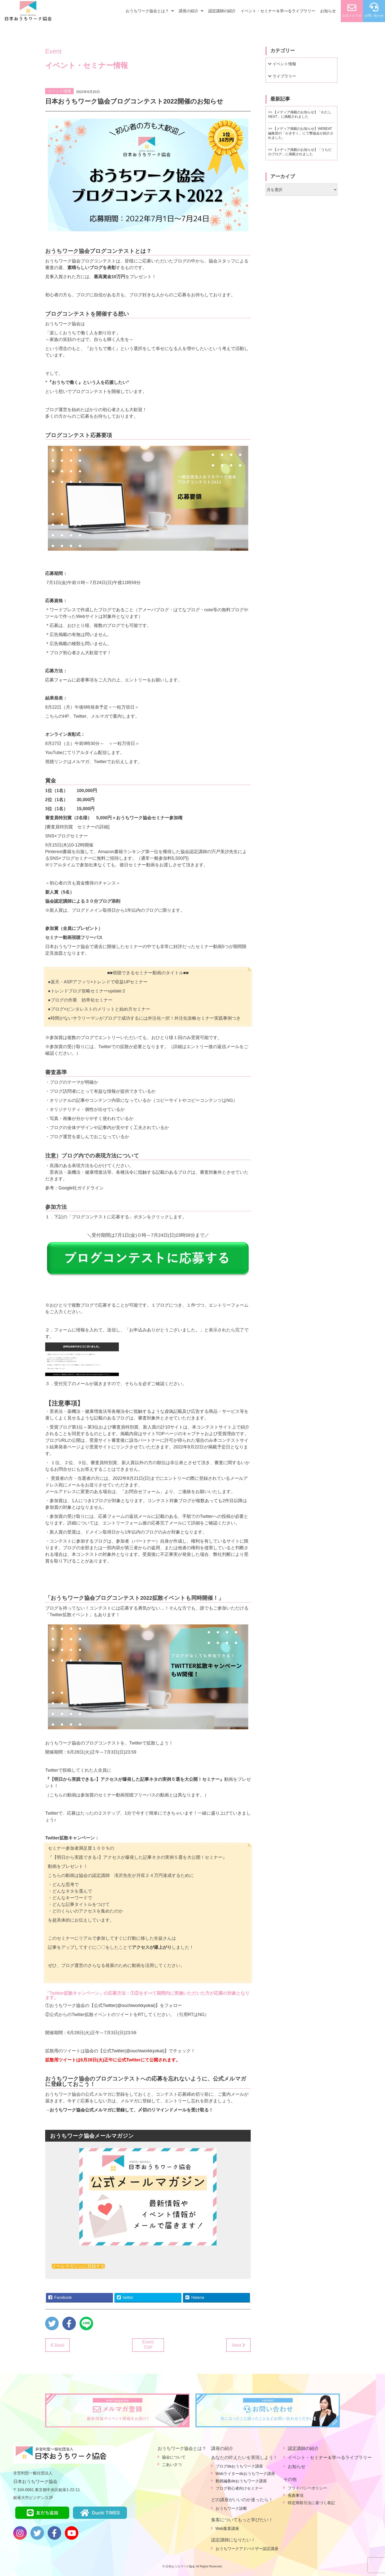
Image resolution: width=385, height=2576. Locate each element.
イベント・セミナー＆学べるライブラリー (278, 11)
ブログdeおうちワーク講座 (239, 2466)
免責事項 (295, 2495)
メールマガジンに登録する (78, 2266)
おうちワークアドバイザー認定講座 (247, 2549)
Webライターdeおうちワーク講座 (245, 2474)
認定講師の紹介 (222, 11)
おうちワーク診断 (231, 2508)
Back (59, 2345)
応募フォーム (58, 679)
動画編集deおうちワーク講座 (241, 2481)
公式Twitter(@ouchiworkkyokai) (124, 2005)
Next (236, 2345)
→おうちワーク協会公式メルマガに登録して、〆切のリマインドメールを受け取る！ (129, 2110)
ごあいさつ (172, 2464)
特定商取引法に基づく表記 (311, 2503)
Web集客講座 (227, 2528)
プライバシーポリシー (307, 2488)
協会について (174, 2457)
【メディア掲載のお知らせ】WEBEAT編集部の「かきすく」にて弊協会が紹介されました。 (300, 133)
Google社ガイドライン (81, 1187)
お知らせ (328, 11)
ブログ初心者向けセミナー (239, 2488)
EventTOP (148, 2345)
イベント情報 (59, 91)
